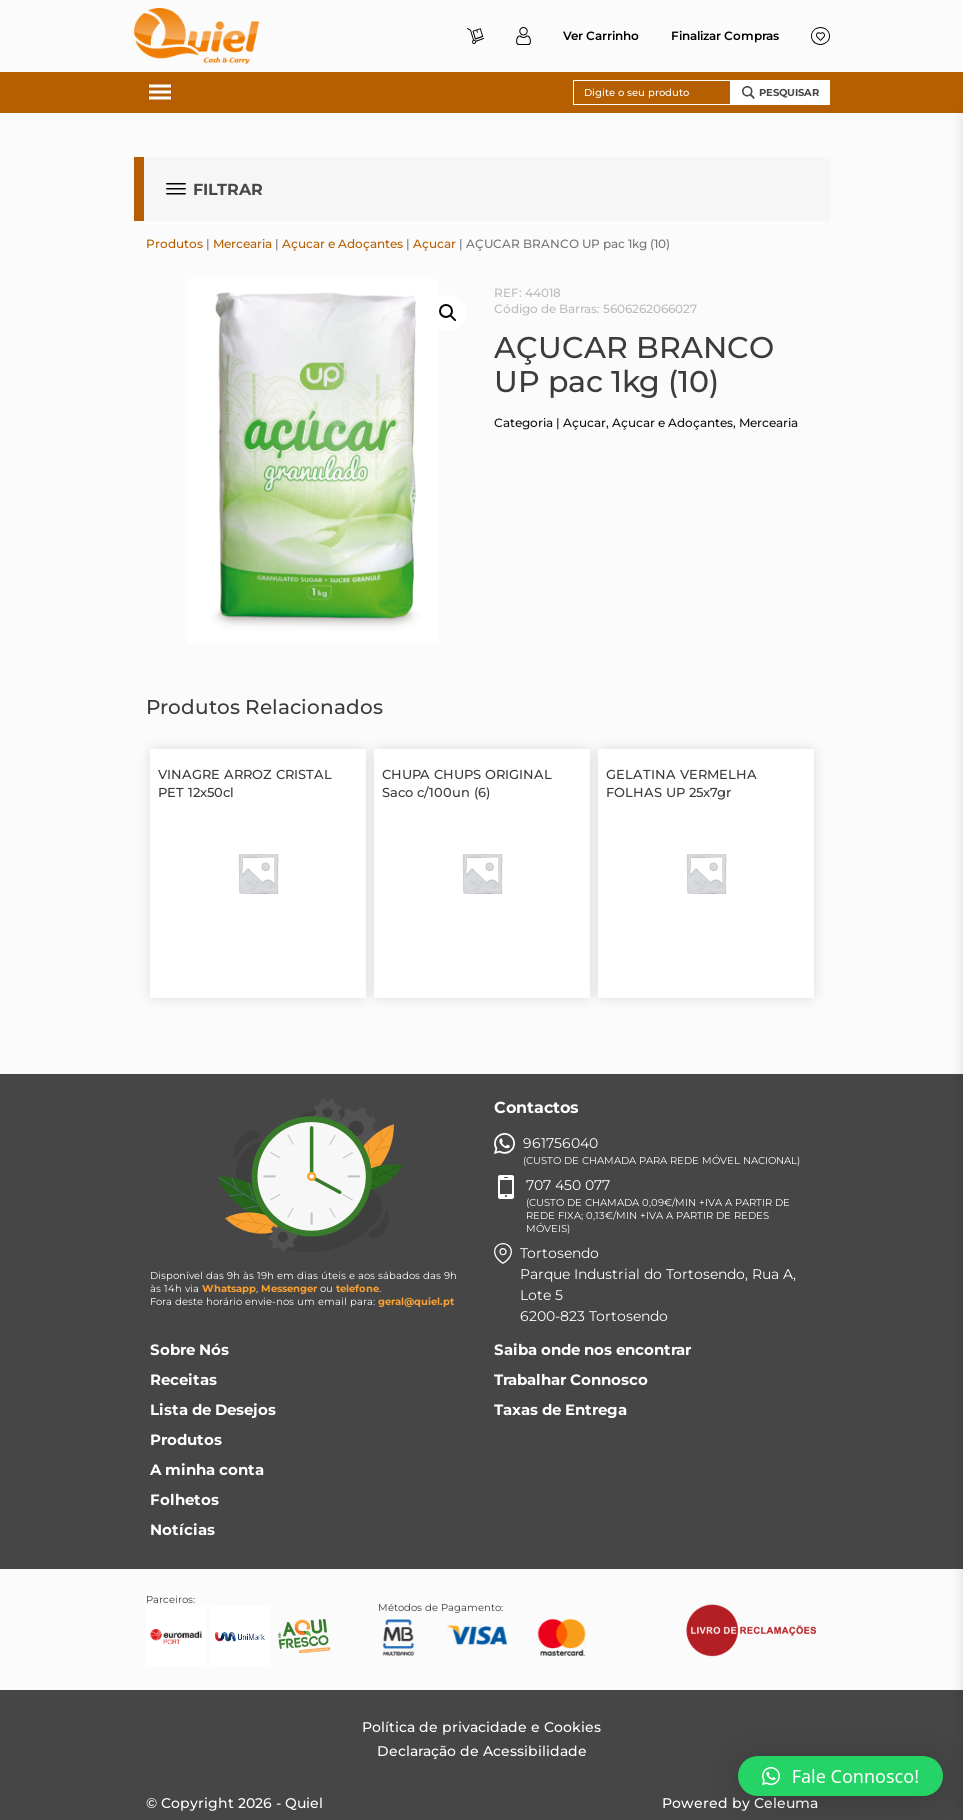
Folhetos (184, 1499)
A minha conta (207, 1469)
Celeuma (786, 1803)
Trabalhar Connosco (571, 1379)
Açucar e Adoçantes (342, 243)
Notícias (182, 1529)
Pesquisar (780, 92)
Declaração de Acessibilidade (482, 1751)
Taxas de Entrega (560, 1409)
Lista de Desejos (213, 1409)
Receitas (183, 1379)
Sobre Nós (189, 1349)
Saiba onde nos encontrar (592, 1349)
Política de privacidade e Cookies (481, 1727)
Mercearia (242, 243)
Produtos (174, 243)
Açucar (434, 243)
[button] (840, 1776)
